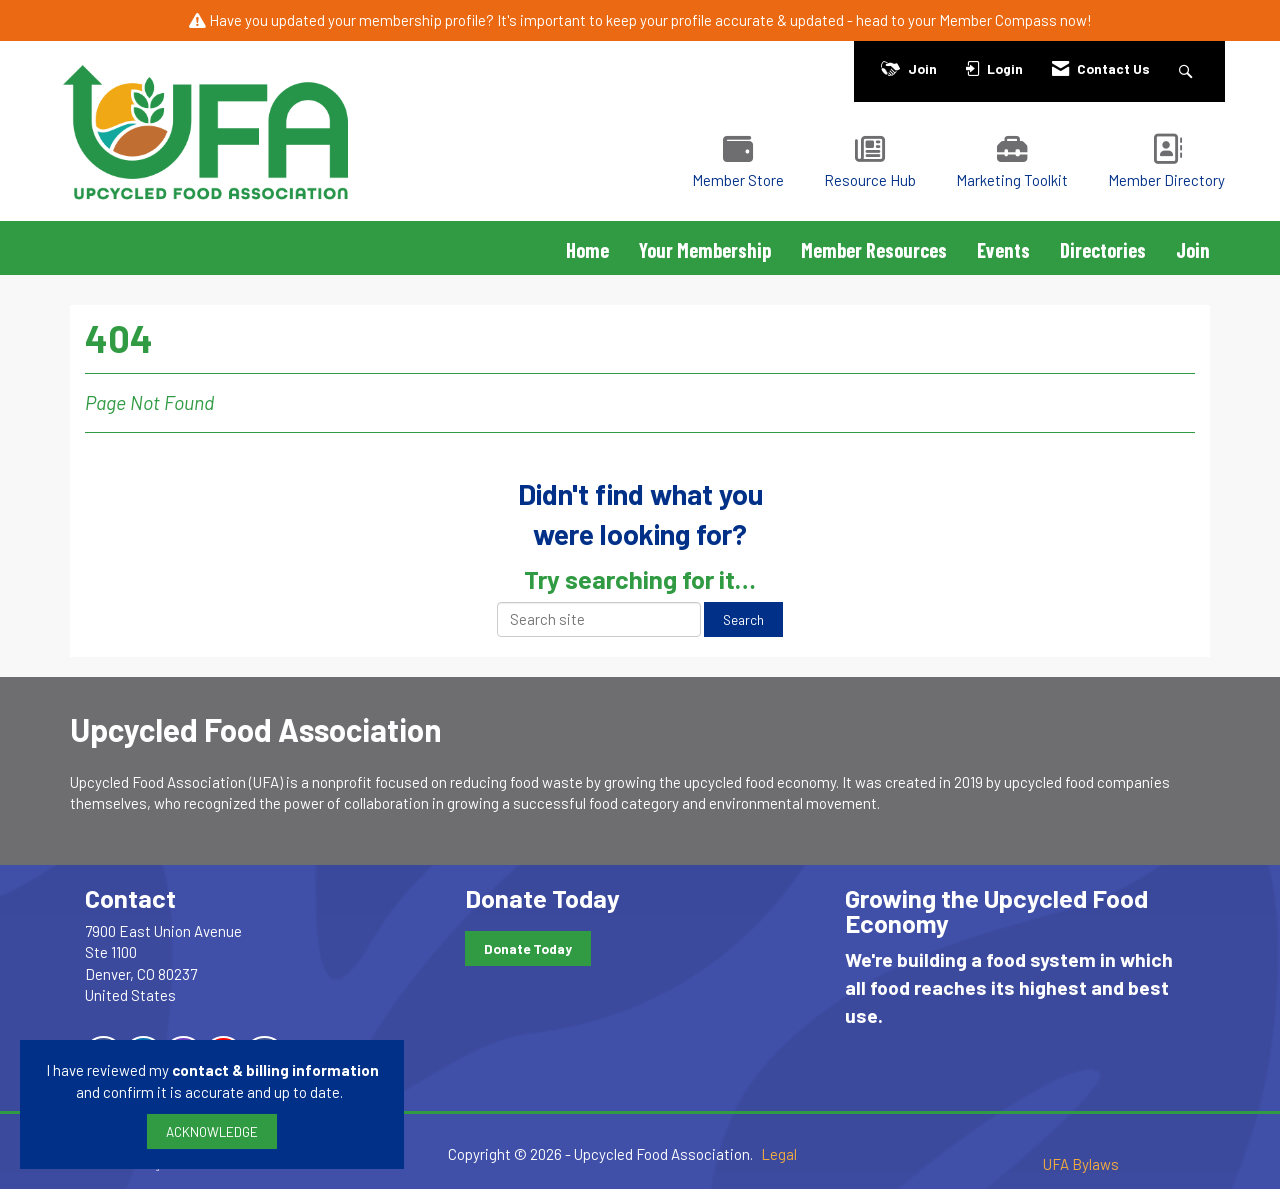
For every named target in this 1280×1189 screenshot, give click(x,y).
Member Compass (998, 20)
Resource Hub (870, 180)
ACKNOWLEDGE (212, 1131)
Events (1003, 250)
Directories (1103, 250)
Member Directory (1166, 180)
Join (1193, 250)
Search (743, 619)
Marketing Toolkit (1012, 180)
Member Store (738, 180)
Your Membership (705, 250)
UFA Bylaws (1081, 1164)
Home (587, 250)
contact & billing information (275, 1070)
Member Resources (874, 250)
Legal (779, 1154)
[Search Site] (1188, 68)
